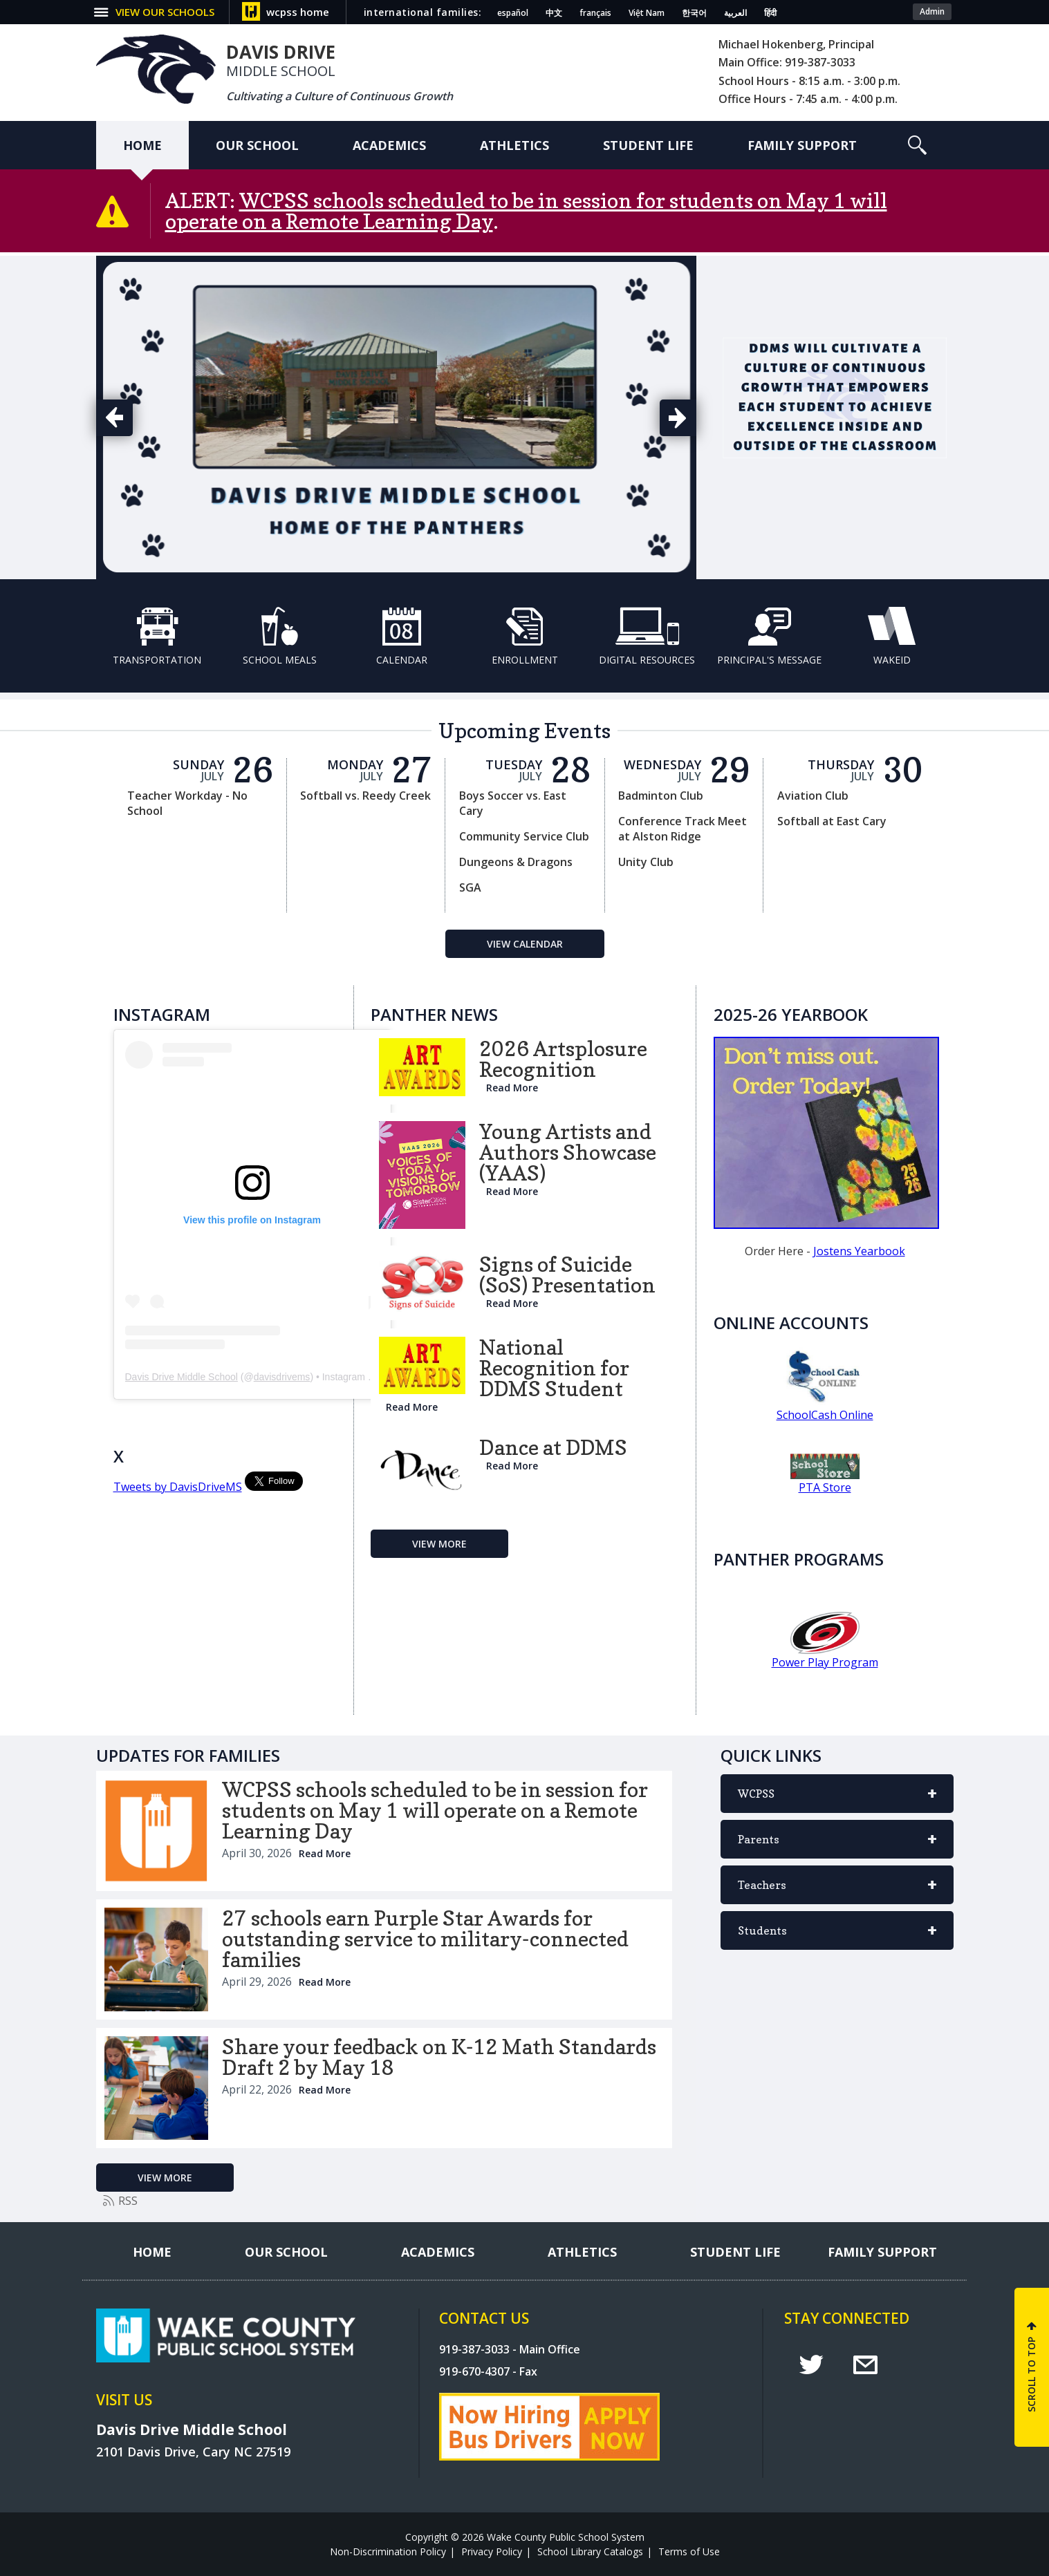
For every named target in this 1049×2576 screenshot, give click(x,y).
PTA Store (825, 1487)
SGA (470, 887)
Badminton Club (660, 795)
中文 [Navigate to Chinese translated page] (554, 13)
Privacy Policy (491, 2551)
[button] (163, 12)
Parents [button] (837, 1845)
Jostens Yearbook (859, 1251)
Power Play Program (825, 1662)
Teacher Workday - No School (187, 803)
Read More (512, 1087)
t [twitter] (811, 2365)
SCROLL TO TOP (1031, 2374)
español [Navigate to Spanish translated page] (512, 13)
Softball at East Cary (831, 821)
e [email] (865, 2365)
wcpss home (297, 12)
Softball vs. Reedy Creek (365, 795)
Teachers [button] (837, 1891)
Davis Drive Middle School (181, 1376)
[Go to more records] (439, 1544)
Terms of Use (689, 2551)
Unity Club (646, 861)
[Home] (142, 145)
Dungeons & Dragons (516, 861)
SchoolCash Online (825, 1414)
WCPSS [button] (837, 1800)
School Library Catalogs (590, 2551)
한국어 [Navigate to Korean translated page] (694, 13)
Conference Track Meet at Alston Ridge (682, 829)
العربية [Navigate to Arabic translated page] (735, 13)
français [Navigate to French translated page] (595, 13)
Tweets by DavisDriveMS (177, 1486)
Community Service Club (524, 836)
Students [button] (837, 1937)
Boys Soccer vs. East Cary (512, 803)
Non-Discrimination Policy (388, 2551)
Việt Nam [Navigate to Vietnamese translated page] (647, 13)
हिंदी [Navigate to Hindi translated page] (770, 13)
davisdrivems (282, 1376)
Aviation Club (812, 795)
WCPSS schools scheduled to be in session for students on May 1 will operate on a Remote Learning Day (526, 211)
